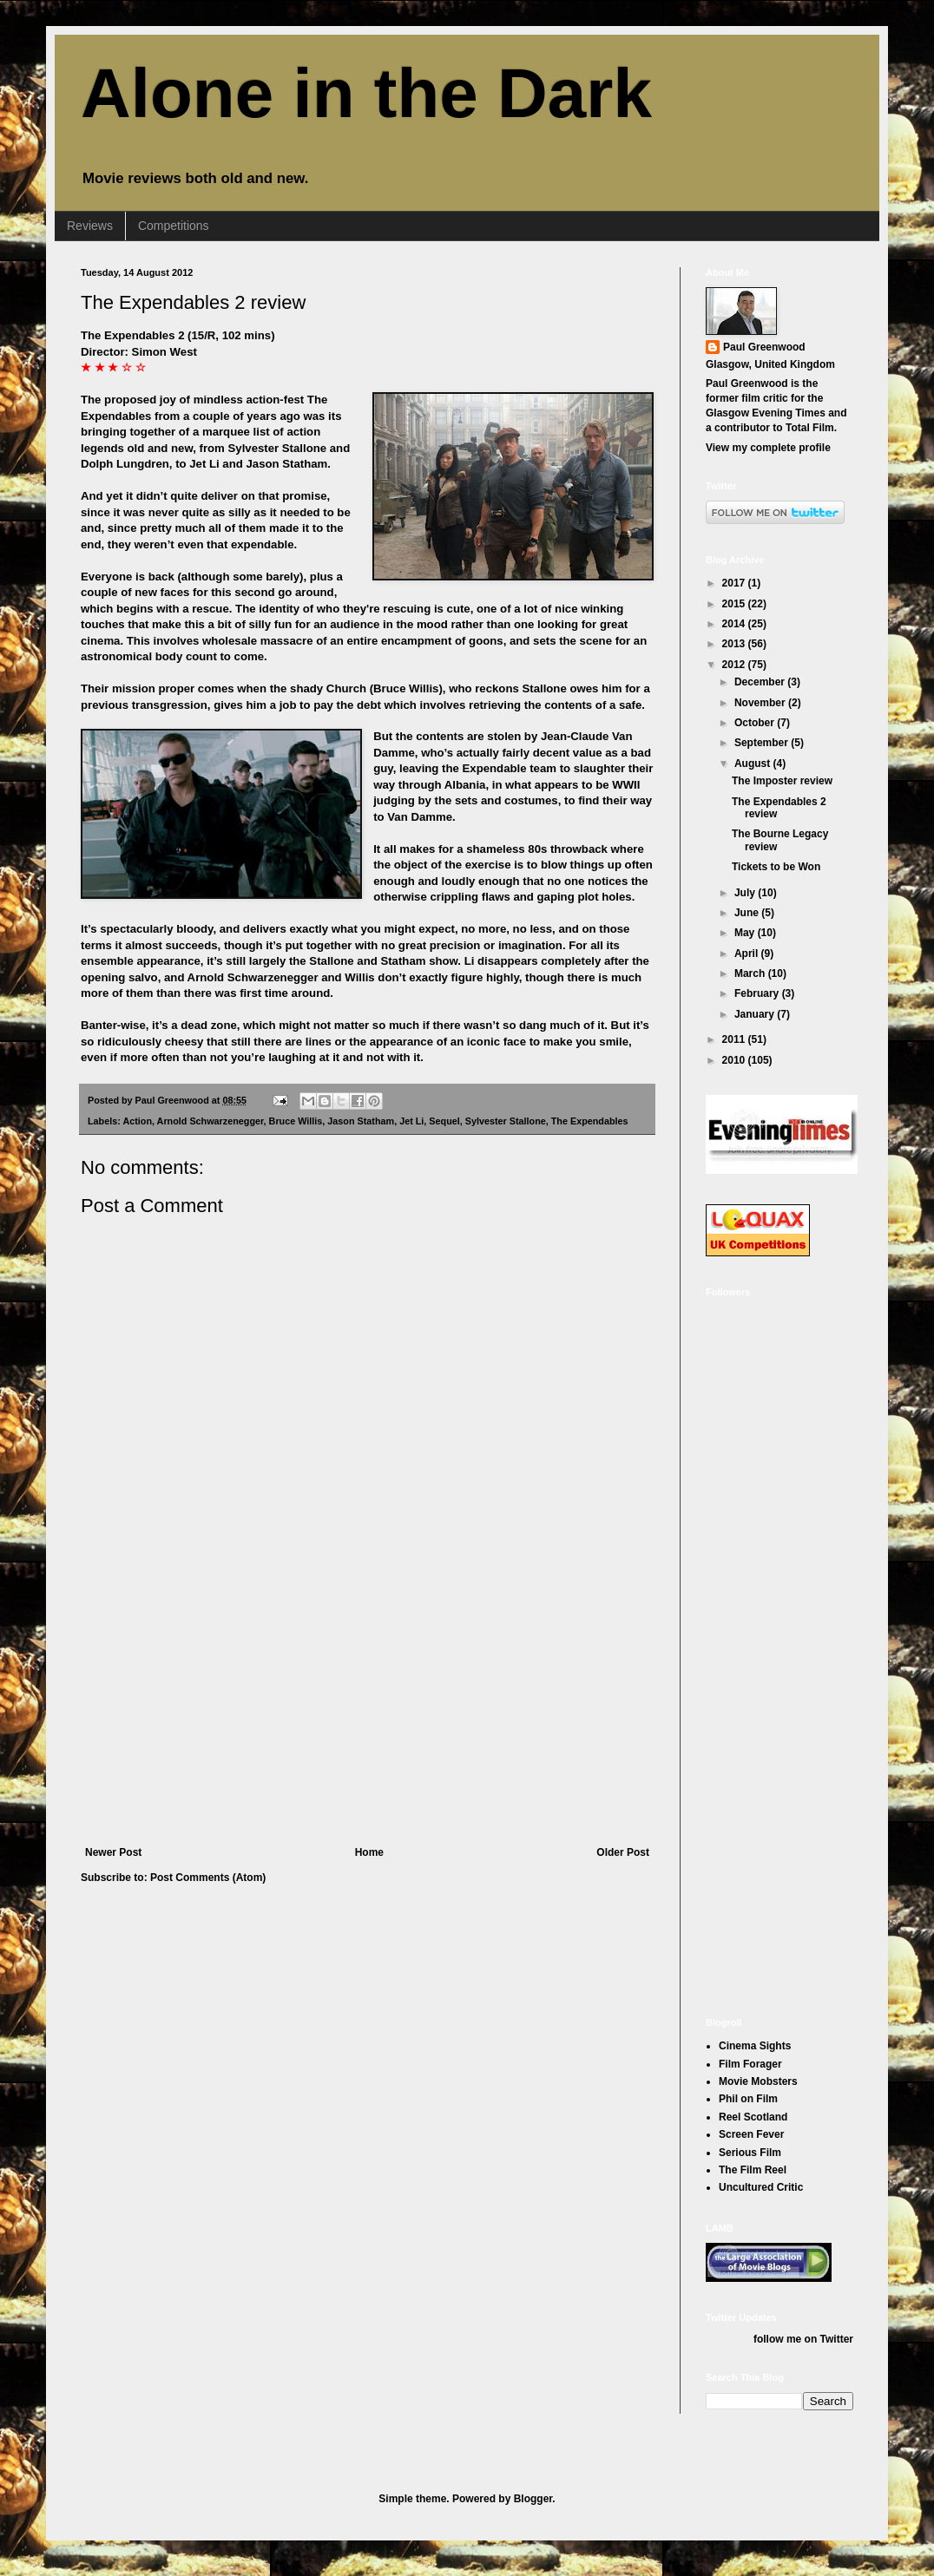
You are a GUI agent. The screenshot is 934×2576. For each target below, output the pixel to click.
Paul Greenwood (764, 347)
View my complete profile (768, 448)
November (761, 703)
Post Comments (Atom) (208, 1877)
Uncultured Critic (761, 2187)
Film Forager (750, 2064)
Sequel (444, 1121)
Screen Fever (751, 2134)
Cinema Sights (755, 2046)
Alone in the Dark (366, 93)
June (747, 913)
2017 (735, 583)
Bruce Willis (296, 1121)
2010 (735, 1060)
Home (369, 1852)
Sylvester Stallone (505, 1121)
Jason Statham (360, 1121)
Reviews (90, 226)
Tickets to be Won (776, 867)
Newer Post (113, 1852)
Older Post (622, 1852)
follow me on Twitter (803, 2339)
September (762, 743)
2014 (735, 624)
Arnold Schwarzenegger (210, 1121)
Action (137, 1121)
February (758, 993)
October (755, 723)
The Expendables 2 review (193, 302)
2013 (735, 644)
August (753, 763)
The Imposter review (782, 781)
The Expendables (589, 1121)
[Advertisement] (367, 1716)
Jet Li (411, 1121)
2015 (735, 604)
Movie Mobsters (758, 2081)
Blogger (533, 2499)
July (746, 893)
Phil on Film (748, 2099)
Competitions (173, 226)
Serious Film (750, 2153)
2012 (735, 665)
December (760, 682)
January (755, 1014)
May (746, 933)
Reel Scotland (753, 2117)
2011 (735, 1039)
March (751, 973)
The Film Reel (752, 2170)
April (747, 953)
